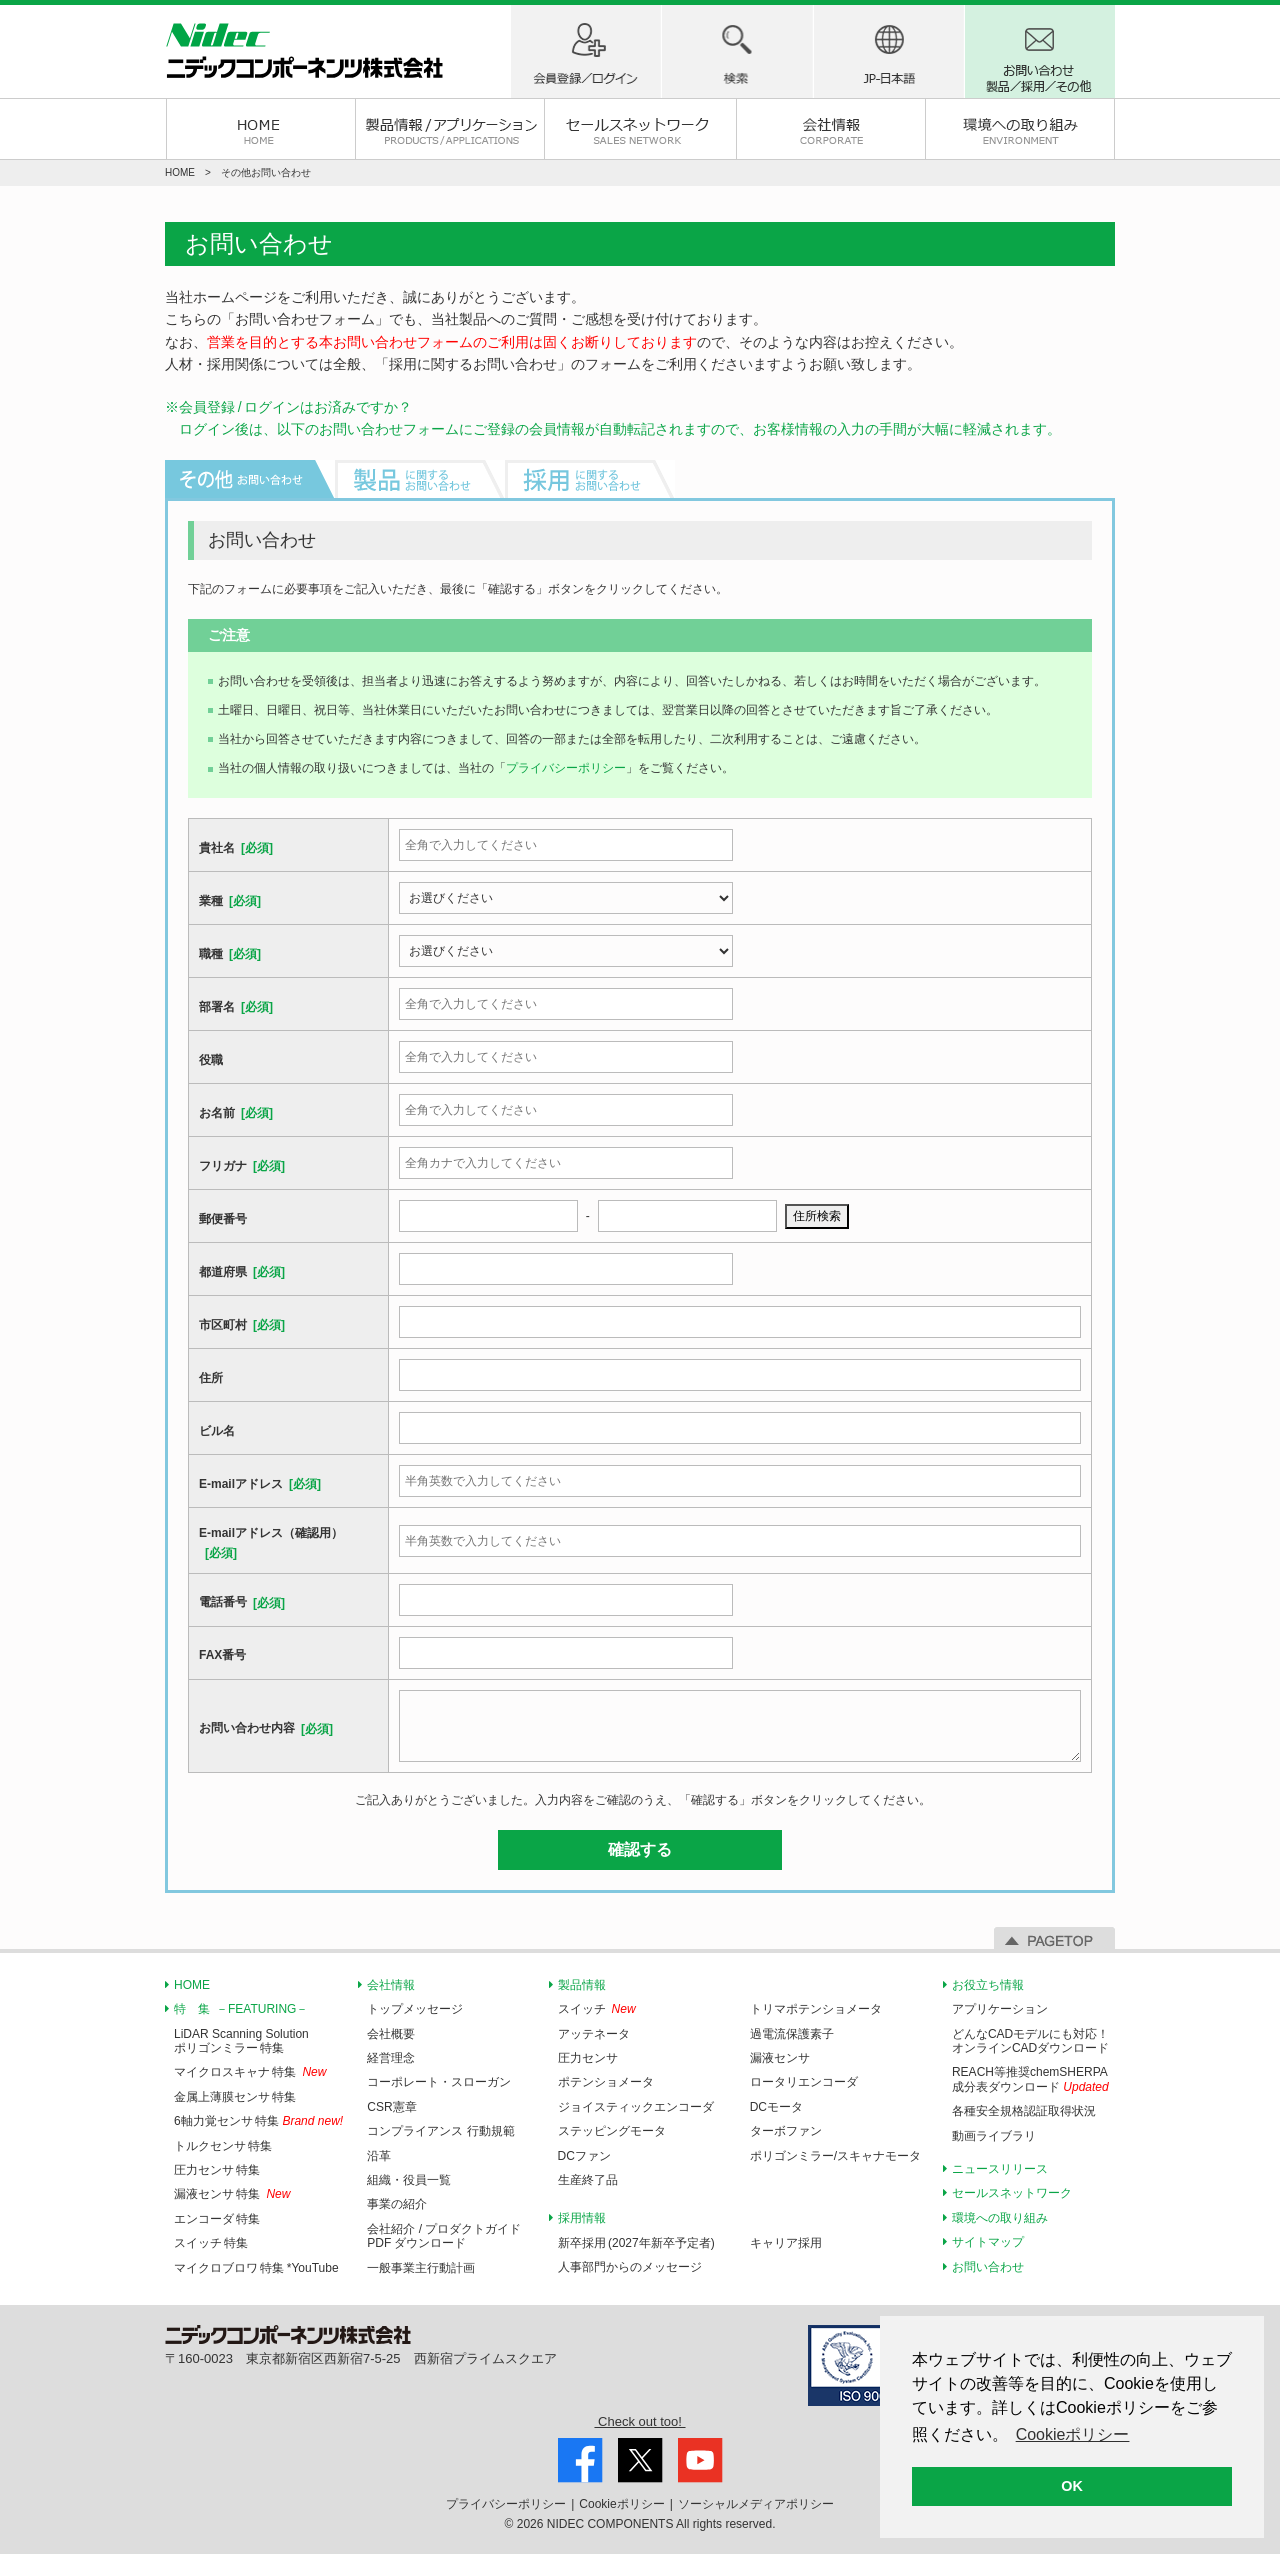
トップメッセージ (415, 2009)
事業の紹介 (397, 2204)
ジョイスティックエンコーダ (636, 2107)
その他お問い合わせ (250, 479)
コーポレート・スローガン (439, 2082)
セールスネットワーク (640, 129)
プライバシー (506, 2504)
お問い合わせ (988, 2267)
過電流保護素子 (792, 2034)
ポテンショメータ (606, 2082)
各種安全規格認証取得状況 (1024, 2111)
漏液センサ (780, 2058)
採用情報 (582, 2218)
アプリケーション (1000, 2009)
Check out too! (639, 2421)
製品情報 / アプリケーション (450, 129)
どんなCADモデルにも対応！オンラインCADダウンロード (1030, 2041)
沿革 (379, 2156)
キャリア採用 (786, 2243)
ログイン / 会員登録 (586, 51)
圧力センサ (588, 2058)
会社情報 (830, 129)
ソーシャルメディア (756, 2504)
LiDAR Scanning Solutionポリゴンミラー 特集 (241, 2041)
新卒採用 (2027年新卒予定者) (636, 2243)
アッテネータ (594, 2034)
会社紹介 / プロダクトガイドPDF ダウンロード (444, 2236)
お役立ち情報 (988, 1985)
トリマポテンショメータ (816, 2009)
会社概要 (391, 2034)
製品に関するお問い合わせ (420, 479)
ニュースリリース (1000, 2169)
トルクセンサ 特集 (223, 2146)
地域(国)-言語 (889, 51)
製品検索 (737, 51)
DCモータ (776, 2107)
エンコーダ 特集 (217, 2219)
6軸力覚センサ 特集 (226, 2121)
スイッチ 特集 (211, 2243)
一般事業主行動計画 (421, 2268)
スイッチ (582, 2009)
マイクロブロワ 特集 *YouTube (256, 2268)
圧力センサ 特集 (217, 2170)
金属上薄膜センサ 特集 (235, 2097)
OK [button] (1072, 2486)
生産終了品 (588, 2180)
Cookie (621, 2504)
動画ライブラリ (994, 2136)
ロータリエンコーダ (804, 2082)
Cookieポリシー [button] (1073, 2434)
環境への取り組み (1020, 129)
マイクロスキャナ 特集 (235, 2072)
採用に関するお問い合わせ (473, 364)
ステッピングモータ (612, 2131)
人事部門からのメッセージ (630, 2267)
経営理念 (391, 2058)
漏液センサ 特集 (217, 2194)
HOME (260, 129)
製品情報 (582, 1985)
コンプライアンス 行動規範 (440, 2131)
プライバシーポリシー (566, 768)
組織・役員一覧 (409, 2180)
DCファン (584, 2156)
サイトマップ (988, 2242)
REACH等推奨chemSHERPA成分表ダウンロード (1030, 2079)
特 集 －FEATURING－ (241, 2009)
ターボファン (786, 2131)
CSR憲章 (391, 2107)
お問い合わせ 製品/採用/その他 (1040, 51)
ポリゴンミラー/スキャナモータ (835, 2156)
